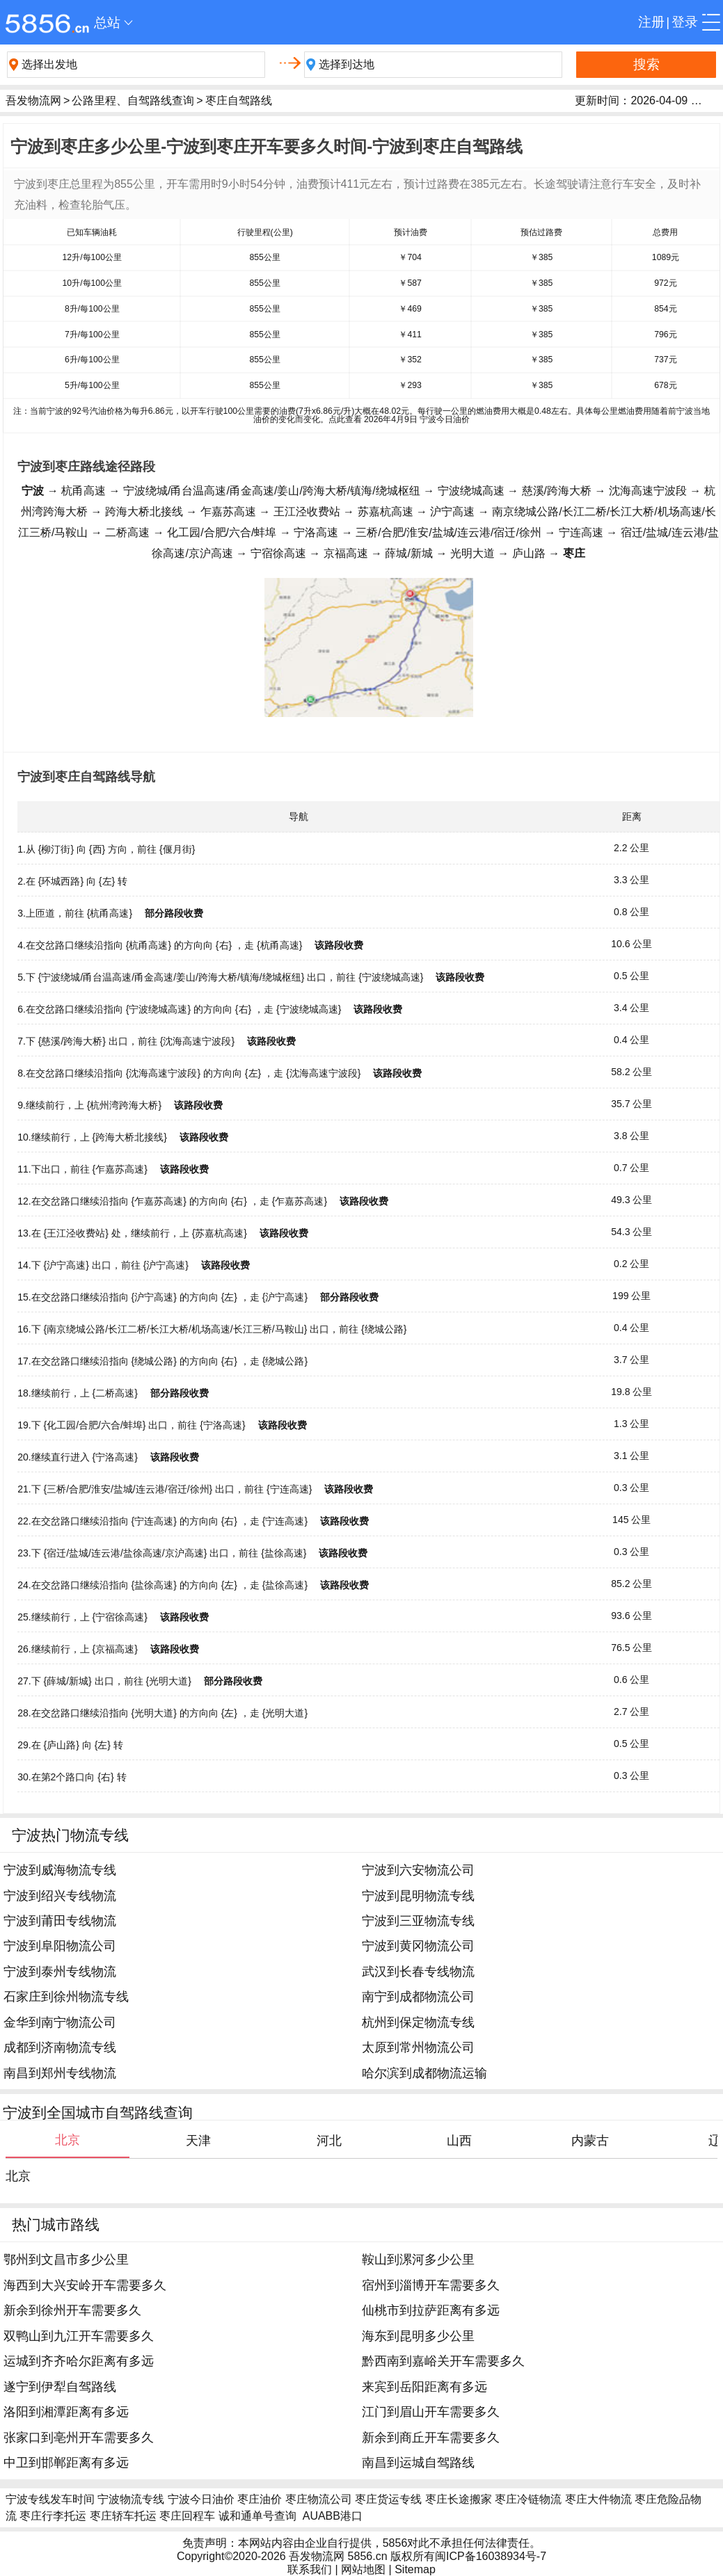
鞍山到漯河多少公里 (418, 2260)
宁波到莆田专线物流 (59, 1921)
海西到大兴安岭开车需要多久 (84, 2285)
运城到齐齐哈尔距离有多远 (78, 2361)
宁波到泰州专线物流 (59, 1972)
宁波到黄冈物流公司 (418, 1946)
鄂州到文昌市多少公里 (66, 2260)
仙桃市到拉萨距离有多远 (431, 2310)
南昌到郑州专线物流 (59, 2073)
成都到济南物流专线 (59, 2047)
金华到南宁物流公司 (59, 2022)
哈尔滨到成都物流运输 (424, 2073)
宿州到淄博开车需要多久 (431, 2285)
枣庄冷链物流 (528, 2499)
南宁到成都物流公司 (418, 1997)
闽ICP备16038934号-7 (490, 2556)
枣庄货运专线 (388, 2499)
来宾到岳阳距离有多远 (424, 2387)
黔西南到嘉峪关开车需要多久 (443, 2361)
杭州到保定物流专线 (418, 2022)
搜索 (646, 64)
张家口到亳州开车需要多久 (78, 2438)
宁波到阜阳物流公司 (59, 1946)
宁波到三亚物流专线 (418, 1921)
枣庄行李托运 (52, 2516)
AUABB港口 (333, 2516)
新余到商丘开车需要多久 (431, 2438)
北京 (18, 2176)
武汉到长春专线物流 (418, 1972)
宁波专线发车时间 (50, 2499)
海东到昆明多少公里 (418, 2336)
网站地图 (363, 2569)
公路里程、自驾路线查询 (133, 100)
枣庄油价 (259, 2499)
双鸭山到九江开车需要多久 (78, 2336)
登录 (685, 22)
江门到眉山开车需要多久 (431, 2412)
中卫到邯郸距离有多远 (66, 2463)
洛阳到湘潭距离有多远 (66, 2412)
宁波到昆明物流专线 (418, 1896)
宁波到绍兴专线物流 (59, 1896)
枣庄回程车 (187, 2516)
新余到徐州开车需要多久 (72, 2310)
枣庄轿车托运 (123, 2516)
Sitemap (415, 2569)
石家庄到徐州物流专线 (66, 1997)
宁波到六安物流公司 (418, 1870)
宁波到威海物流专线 (59, 1870)
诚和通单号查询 (257, 2516)
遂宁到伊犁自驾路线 (59, 2387)
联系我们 (309, 2569)
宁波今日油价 (201, 2499)
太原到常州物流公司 (418, 2047)
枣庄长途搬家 (458, 2499)
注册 (651, 22)
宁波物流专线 (130, 2499)
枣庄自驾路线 (238, 100)
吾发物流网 (33, 100)
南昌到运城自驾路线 (418, 2463)
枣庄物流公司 (318, 2499)
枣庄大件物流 (598, 2499)
